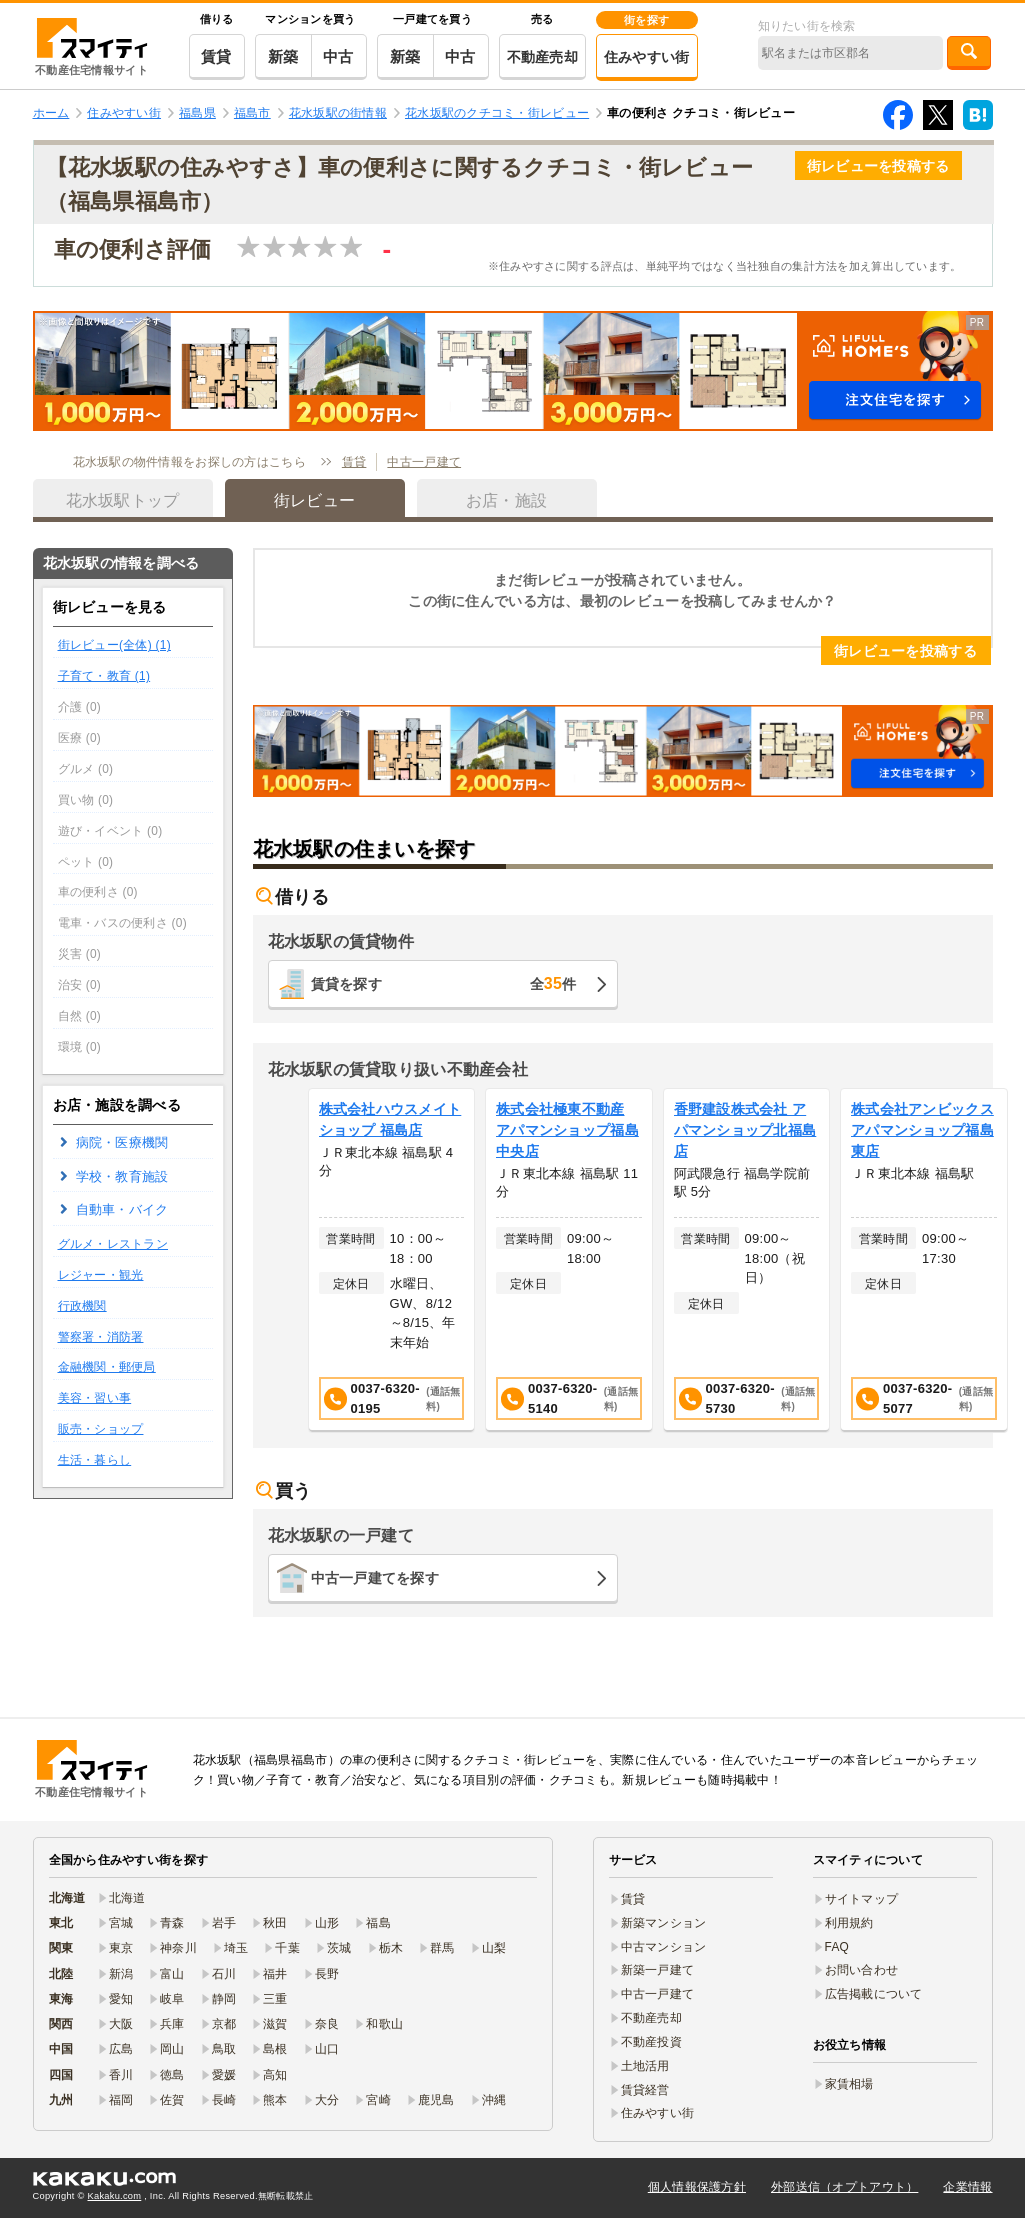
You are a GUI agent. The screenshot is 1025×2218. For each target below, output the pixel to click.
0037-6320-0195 (393, 1398)
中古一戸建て (424, 462)
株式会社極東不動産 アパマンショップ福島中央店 (567, 1130)
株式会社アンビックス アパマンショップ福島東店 (922, 1130)
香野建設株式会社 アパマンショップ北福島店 (745, 1130)
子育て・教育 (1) (104, 676)
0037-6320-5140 (570, 1398)
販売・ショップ (101, 1429)
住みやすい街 (647, 57)
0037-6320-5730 (748, 1398)
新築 (283, 56)
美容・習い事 (95, 1398)
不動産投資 (651, 2042)
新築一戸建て (658, 1970)
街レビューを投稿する (878, 166)
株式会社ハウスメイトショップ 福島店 (390, 1119)
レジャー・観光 (101, 1275)
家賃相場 (849, 2084)
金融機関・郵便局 (107, 1367)
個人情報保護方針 (697, 2187)
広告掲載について (874, 1994)
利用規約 (849, 1923)
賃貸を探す (444, 983)
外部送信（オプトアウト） (844, 2187)
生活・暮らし (95, 1460)
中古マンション (664, 1947)
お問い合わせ (862, 1970)
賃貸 (216, 56)
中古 (338, 56)
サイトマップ (862, 1899)
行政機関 (82, 1306)
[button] (513, 371)
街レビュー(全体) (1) (114, 645)
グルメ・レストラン (113, 1244)
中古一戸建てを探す (375, 1578)
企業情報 (967, 2187)
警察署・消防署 (101, 1337)
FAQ (837, 1947)
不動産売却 (542, 57)
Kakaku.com (115, 2196)
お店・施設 (506, 500)
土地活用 (645, 2066)
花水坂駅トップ (123, 500)
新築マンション (664, 1923)
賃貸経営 (645, 2090)
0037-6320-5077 (925, 1398)
